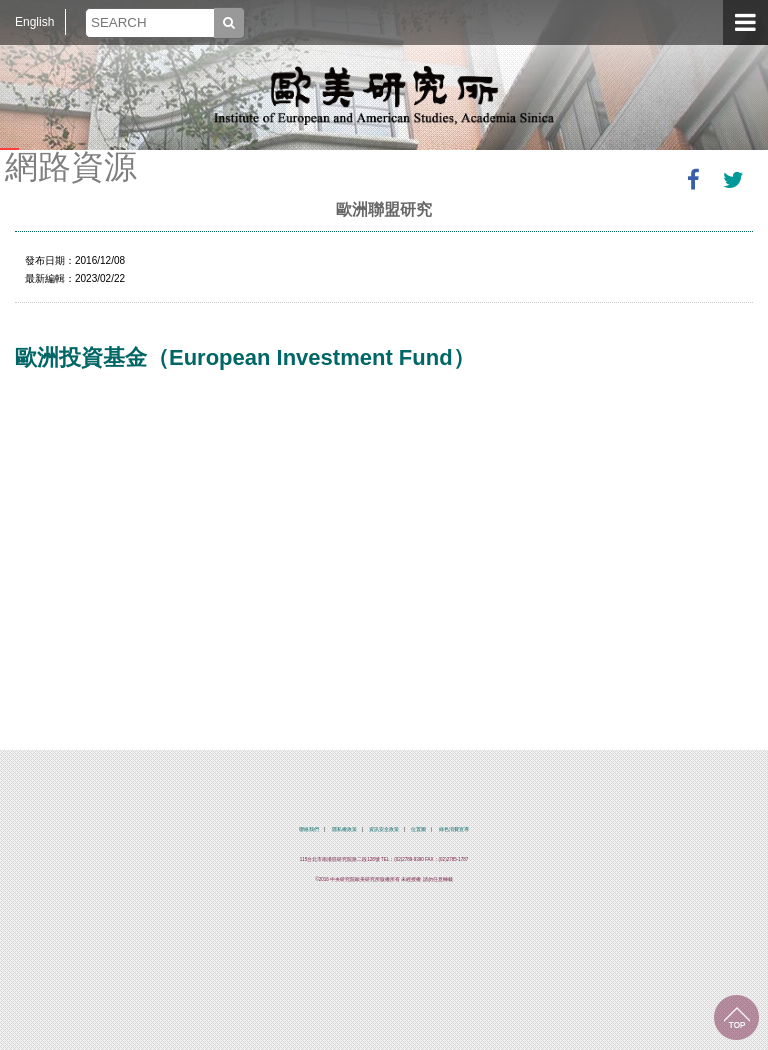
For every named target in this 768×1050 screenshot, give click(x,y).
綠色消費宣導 (454, 829)
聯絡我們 (309, 829)
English (34, 22)
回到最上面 (736, 1017)
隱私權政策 (344, 829)
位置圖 (418, 829)
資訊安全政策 (384, 829)
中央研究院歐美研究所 (384, 95)
